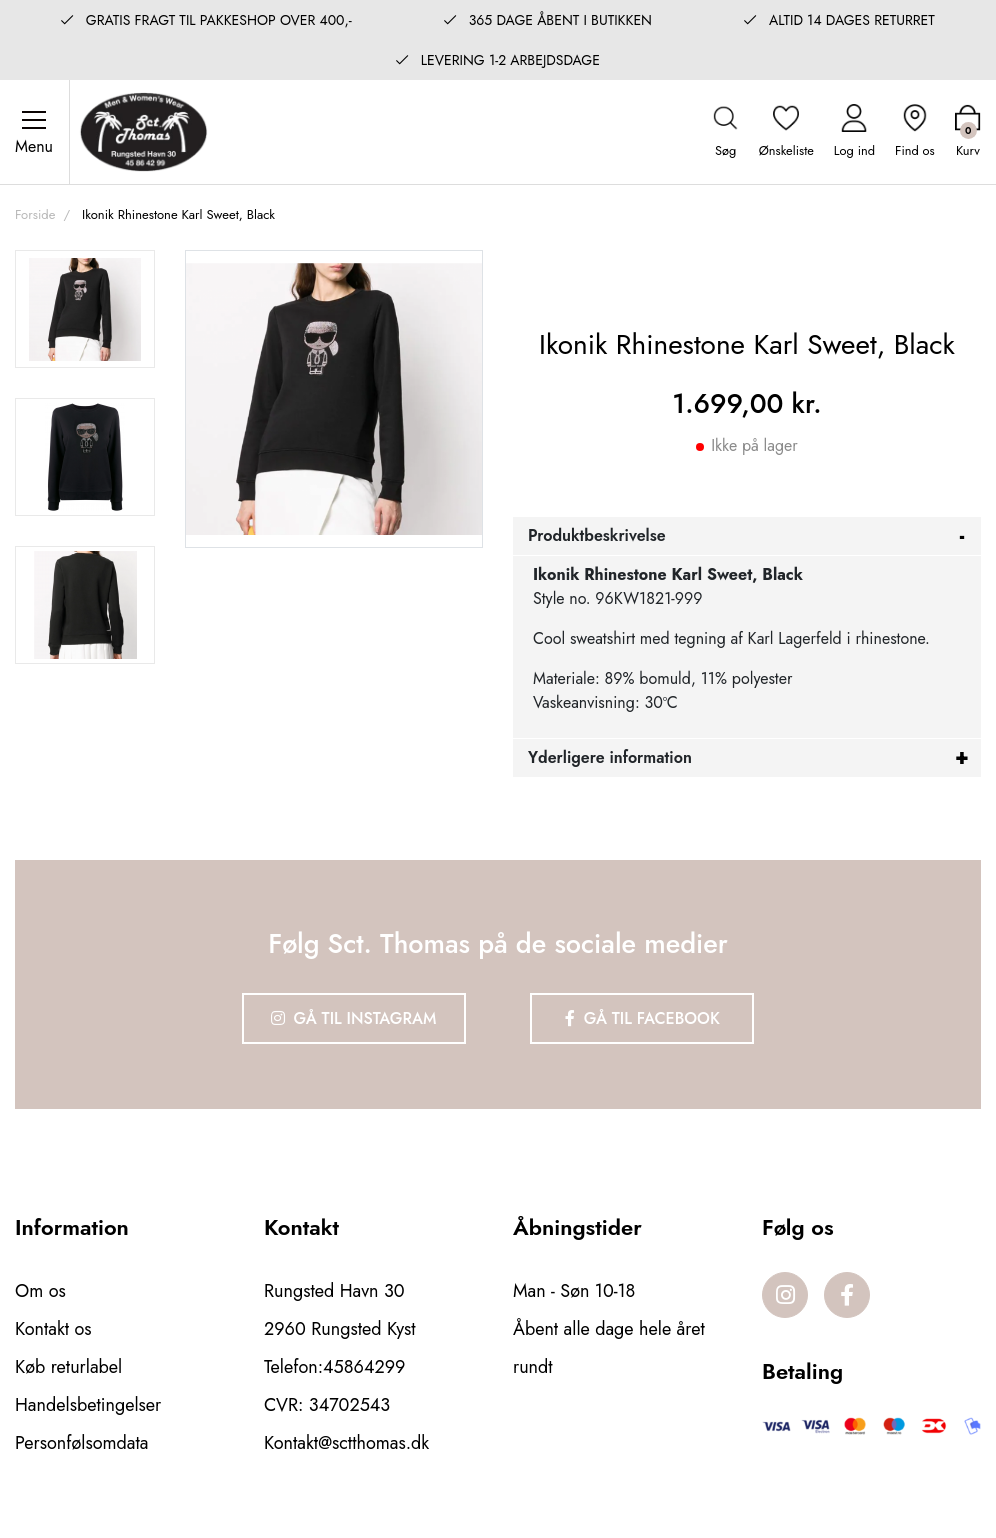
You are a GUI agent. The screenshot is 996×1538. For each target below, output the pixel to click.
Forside (35, 214)
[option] (85, 309)
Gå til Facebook (642, 1018)
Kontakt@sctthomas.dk (346, 1443)
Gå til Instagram (354, 1018)
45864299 (364, 1367)
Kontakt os (53, 1329)
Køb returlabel (68, 1367)
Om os (40, 1291)
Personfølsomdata (81, 1443)
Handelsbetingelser (88, 1405)
